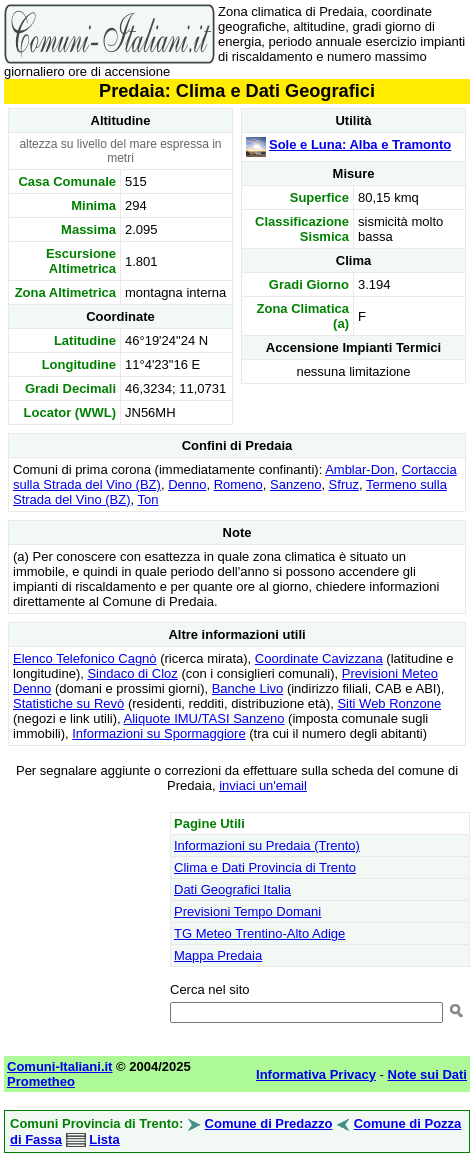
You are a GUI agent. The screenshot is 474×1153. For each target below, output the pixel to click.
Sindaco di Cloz (132, 673)
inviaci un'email (263, 785)
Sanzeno (295, 484)
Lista (104, 1139)
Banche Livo (248, 688)
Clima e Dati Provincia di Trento (265, 867)
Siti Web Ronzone (389, 703)
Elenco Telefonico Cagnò (85, 658)
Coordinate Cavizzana (319, 658)
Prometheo (41, 1081)
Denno (187, 484)
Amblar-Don (359, 469)
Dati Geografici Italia (232, 889)
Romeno (238, 484)
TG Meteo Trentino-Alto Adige (259, 933)
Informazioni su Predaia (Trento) (267, 845)
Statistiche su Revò (68, 703)
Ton (148, 499)
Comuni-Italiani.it (59, 1066)
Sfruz (344, 484)
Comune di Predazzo (269, 1123)
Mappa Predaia (218, 955)
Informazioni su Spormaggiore (158, 733)
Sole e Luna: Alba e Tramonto (360, 144)
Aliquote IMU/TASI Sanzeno (204, 718)
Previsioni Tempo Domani (247, 911)
